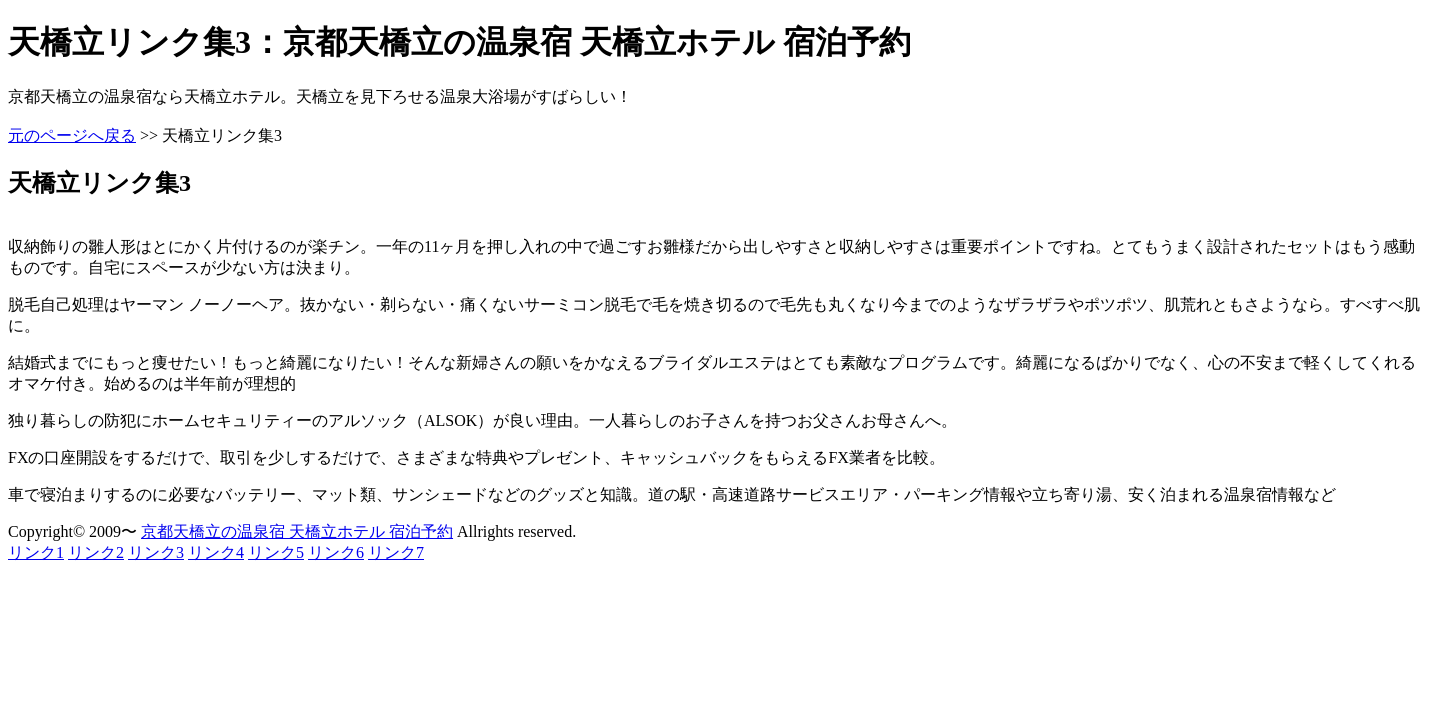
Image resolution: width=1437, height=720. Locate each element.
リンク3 (156, 552)
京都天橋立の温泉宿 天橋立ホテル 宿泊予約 (297, 531)
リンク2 (96, 552)
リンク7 (396, 552)
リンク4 (216, 552)
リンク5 (276, 552)
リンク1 (36, 552)
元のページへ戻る (72, 135)
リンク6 (336, 552)
